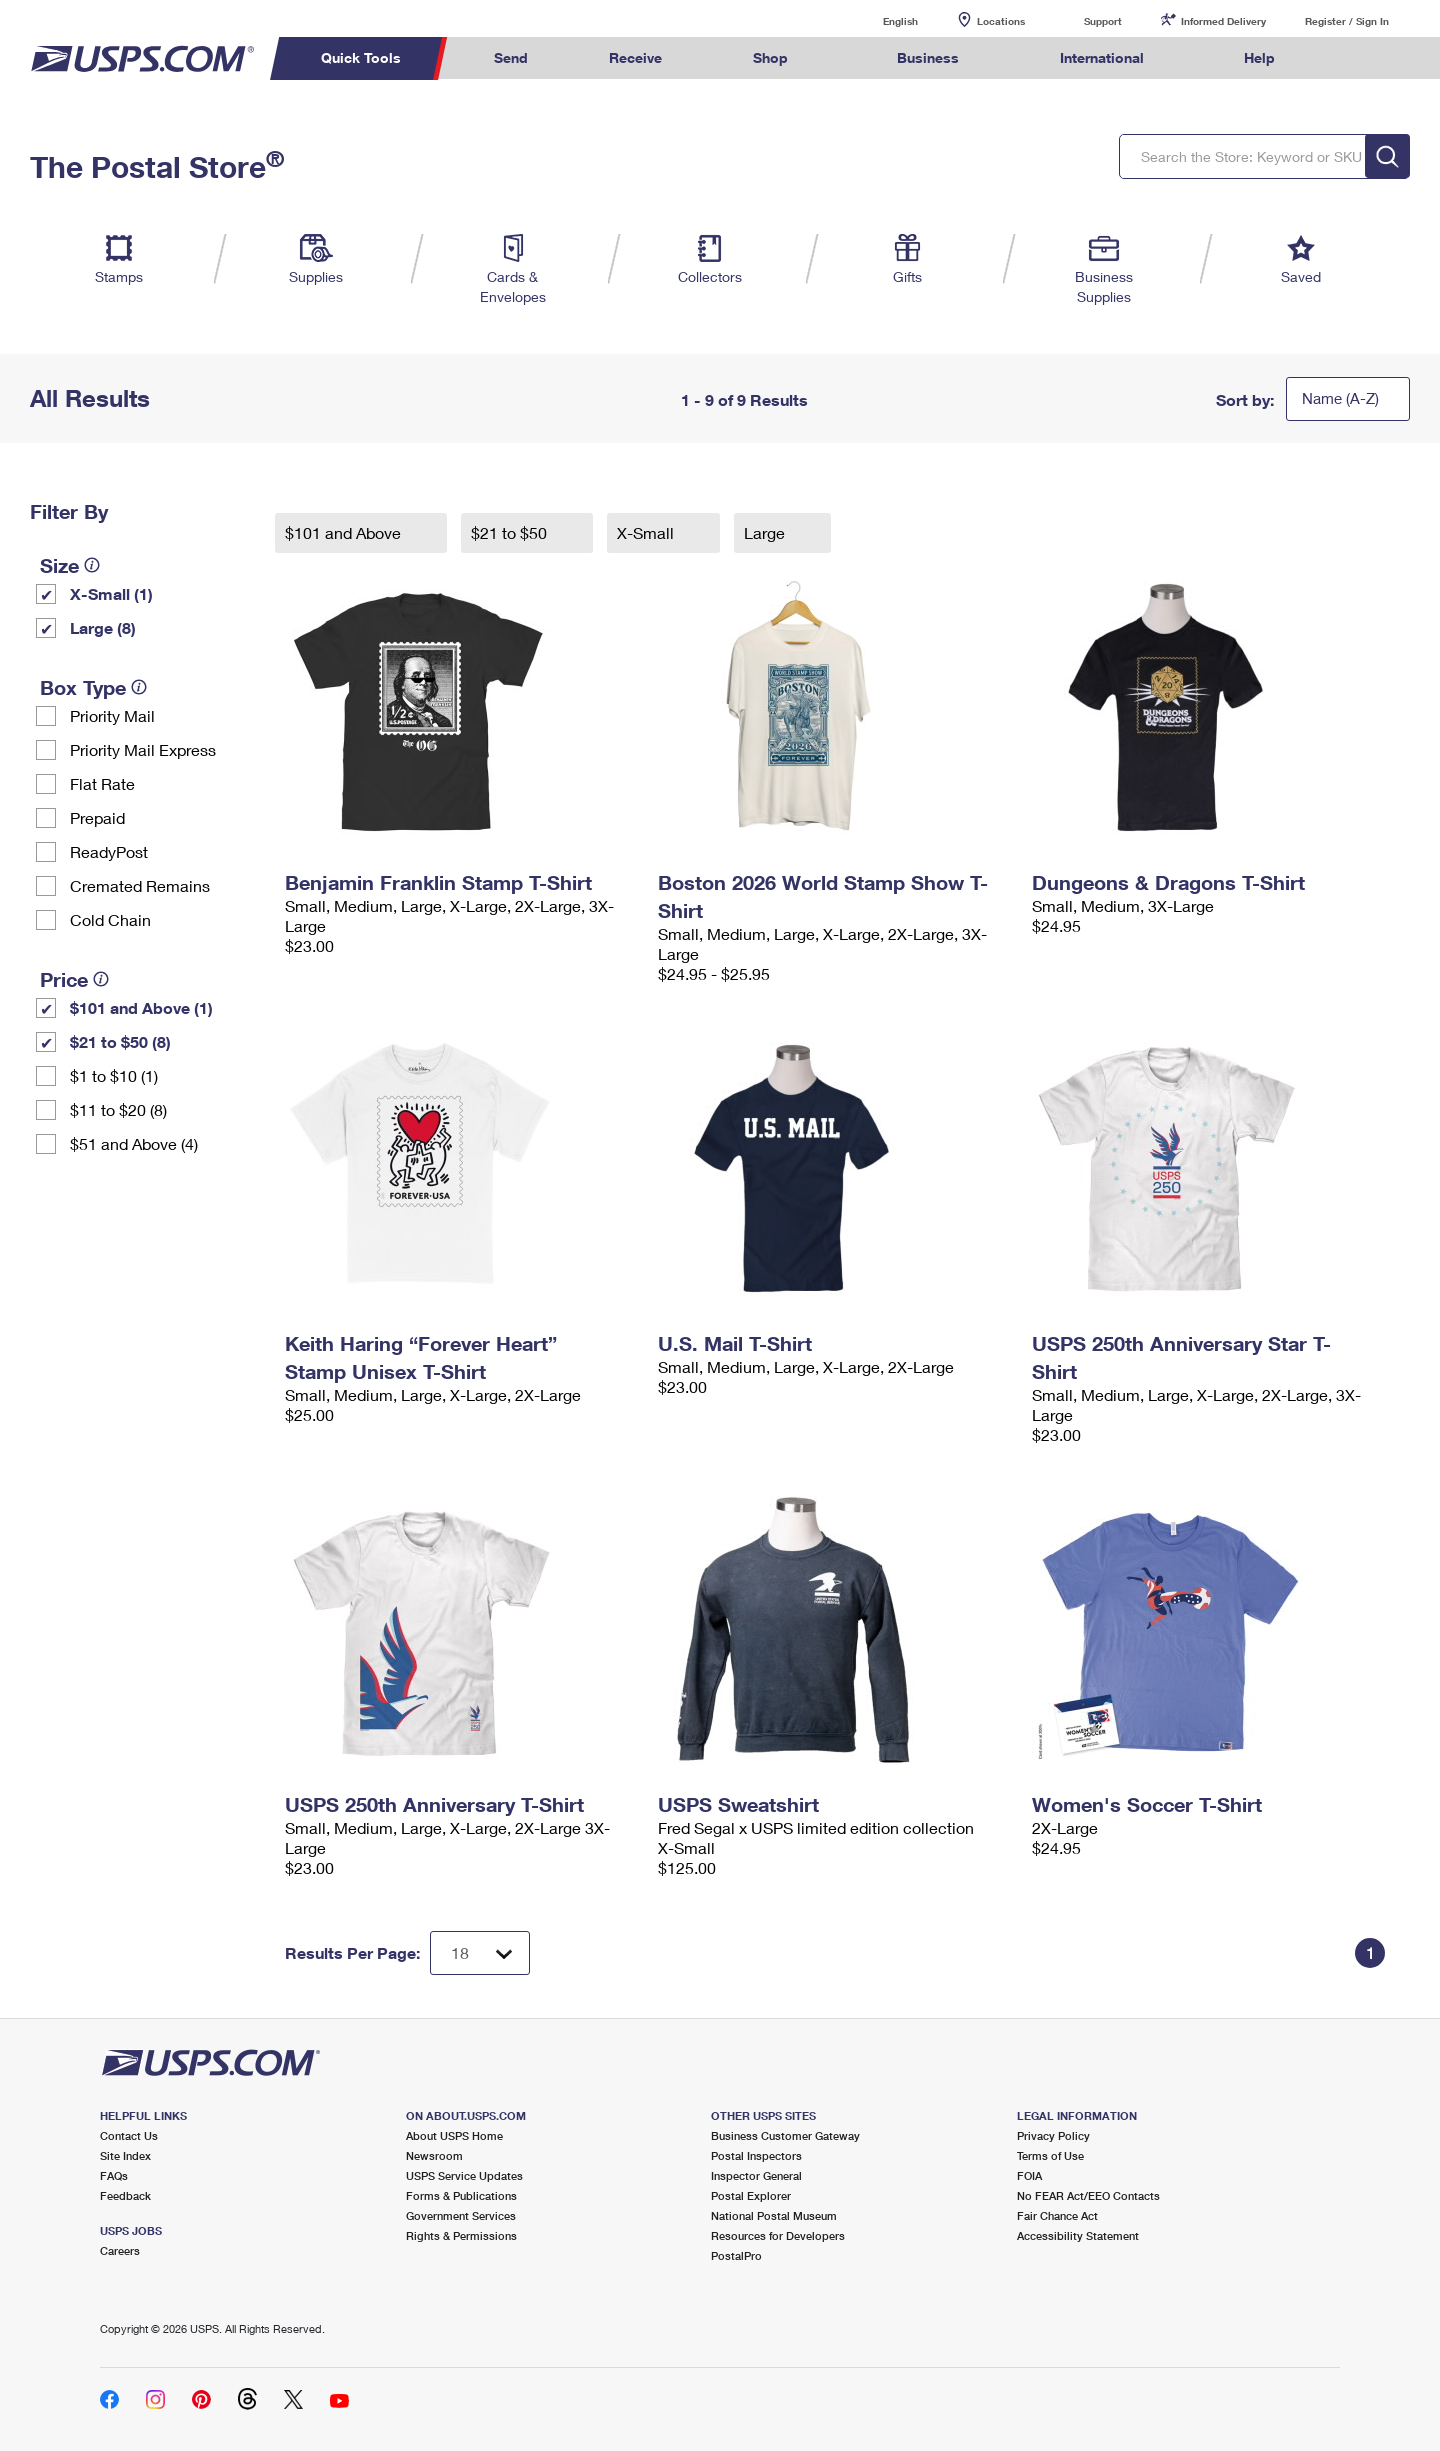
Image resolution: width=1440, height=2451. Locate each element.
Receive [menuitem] (635, 57)
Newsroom (434, 2155)
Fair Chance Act (1057, 2215)
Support (1103, 21)
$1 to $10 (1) (114, 1075)
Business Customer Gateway (785, 2135)
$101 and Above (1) (141, 1007)
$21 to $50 (511, 532)
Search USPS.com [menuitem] (1354, 58)
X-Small (647, 532)
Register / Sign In (1347, 21)
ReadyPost (109, 851)
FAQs (114, 2175)
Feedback (125, 2195)
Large (766, 532)
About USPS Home (454, 2135)
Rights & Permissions (461, 2235)
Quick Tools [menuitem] (361, 57)
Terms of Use (1050, 2155)
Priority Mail (112, 715)
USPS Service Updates (464, 2175)
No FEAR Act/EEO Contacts (1088, 2195)
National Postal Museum (774, 2215)
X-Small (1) (111, 593)
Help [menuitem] (1259, 57)
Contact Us (129, 2135)
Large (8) (103, 627)
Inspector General (756, 2175)
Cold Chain (110, 919)
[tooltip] (92, 565)
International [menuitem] (1102, 57)
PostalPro (736, 2255)
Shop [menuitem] (770, 57)
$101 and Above (345, 532)
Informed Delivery (1223, 21)
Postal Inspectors (756, 2155)
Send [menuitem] (511, 57)
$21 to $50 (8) (120, 1041)
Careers (120, 2250)
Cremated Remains (140, 885)
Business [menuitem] (928, 57)
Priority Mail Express (143, 749)
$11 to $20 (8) (118, 1109)
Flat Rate (102, 783)
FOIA (1029, 2175)
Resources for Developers (778, 2235)
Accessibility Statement (1078, 2235)
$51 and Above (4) (134, 1143)
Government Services (461, 2215)
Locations (1001, 21)
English (880, 20)
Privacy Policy (1053, 2135)
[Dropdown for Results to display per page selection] (480, 1953)
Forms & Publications (461, 2195)
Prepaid (97, 817)
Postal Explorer (751, 2195)
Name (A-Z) (1340, 398)
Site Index (125, 2155)
